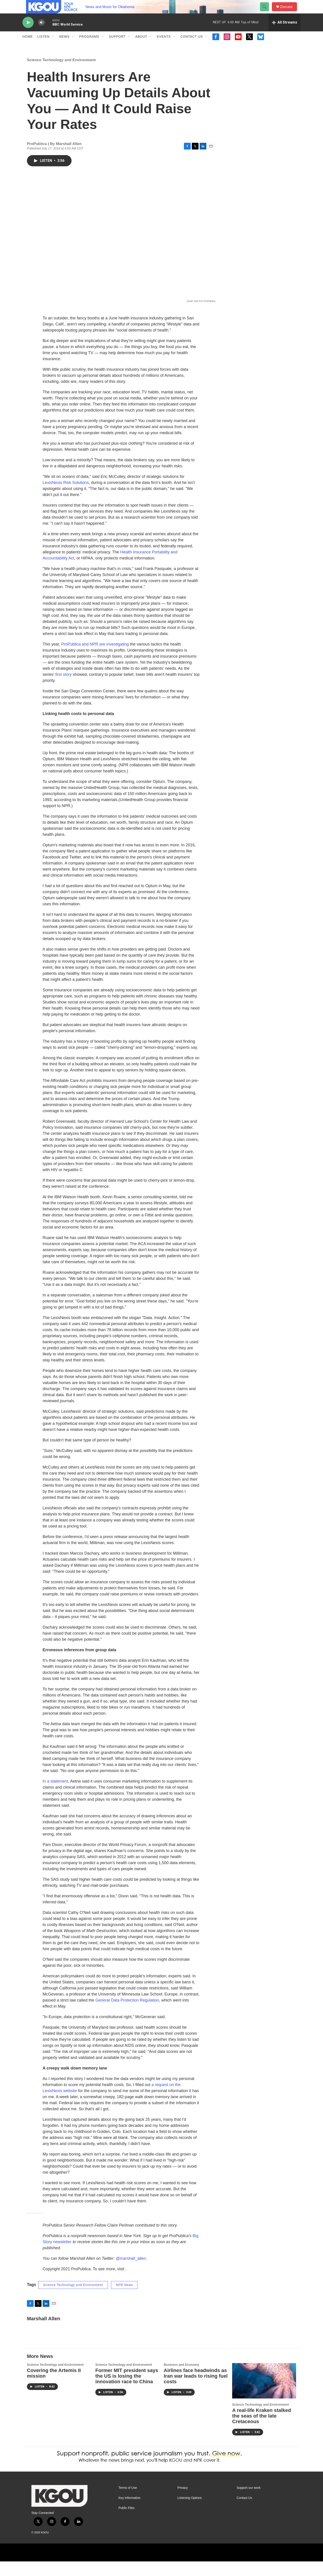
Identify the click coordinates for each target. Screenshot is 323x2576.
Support (117, 46)
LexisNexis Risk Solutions (66, 497)
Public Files (126, 2522)
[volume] (41, 33)
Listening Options (189, 2512)
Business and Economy (181, 2379)
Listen (43, 46)
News (64, 46)
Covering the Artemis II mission (54, 2387)
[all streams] (284, 32)
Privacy (182, 2502)
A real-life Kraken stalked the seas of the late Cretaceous (261, 2430)
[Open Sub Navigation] (53, 46)
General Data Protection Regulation (127, 2015)
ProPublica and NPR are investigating (95, 658)
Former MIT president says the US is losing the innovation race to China (126, 2390)
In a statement (55, 1796)
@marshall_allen (131, 2273)
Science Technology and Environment (61, 74)
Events (164, 46)
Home (27, 46)
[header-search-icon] (266, 11)
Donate (289, 11)
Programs (89, 46)
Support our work (249, 2502)
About (141, 46)
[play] (28, 32)
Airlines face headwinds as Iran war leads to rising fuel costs (196, 2390)
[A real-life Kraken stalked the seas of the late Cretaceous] (264, 2395)
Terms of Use (127, 2502)
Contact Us (191, 46)
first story (63, 689)
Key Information (129, 2512)
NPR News (124, 2299)
